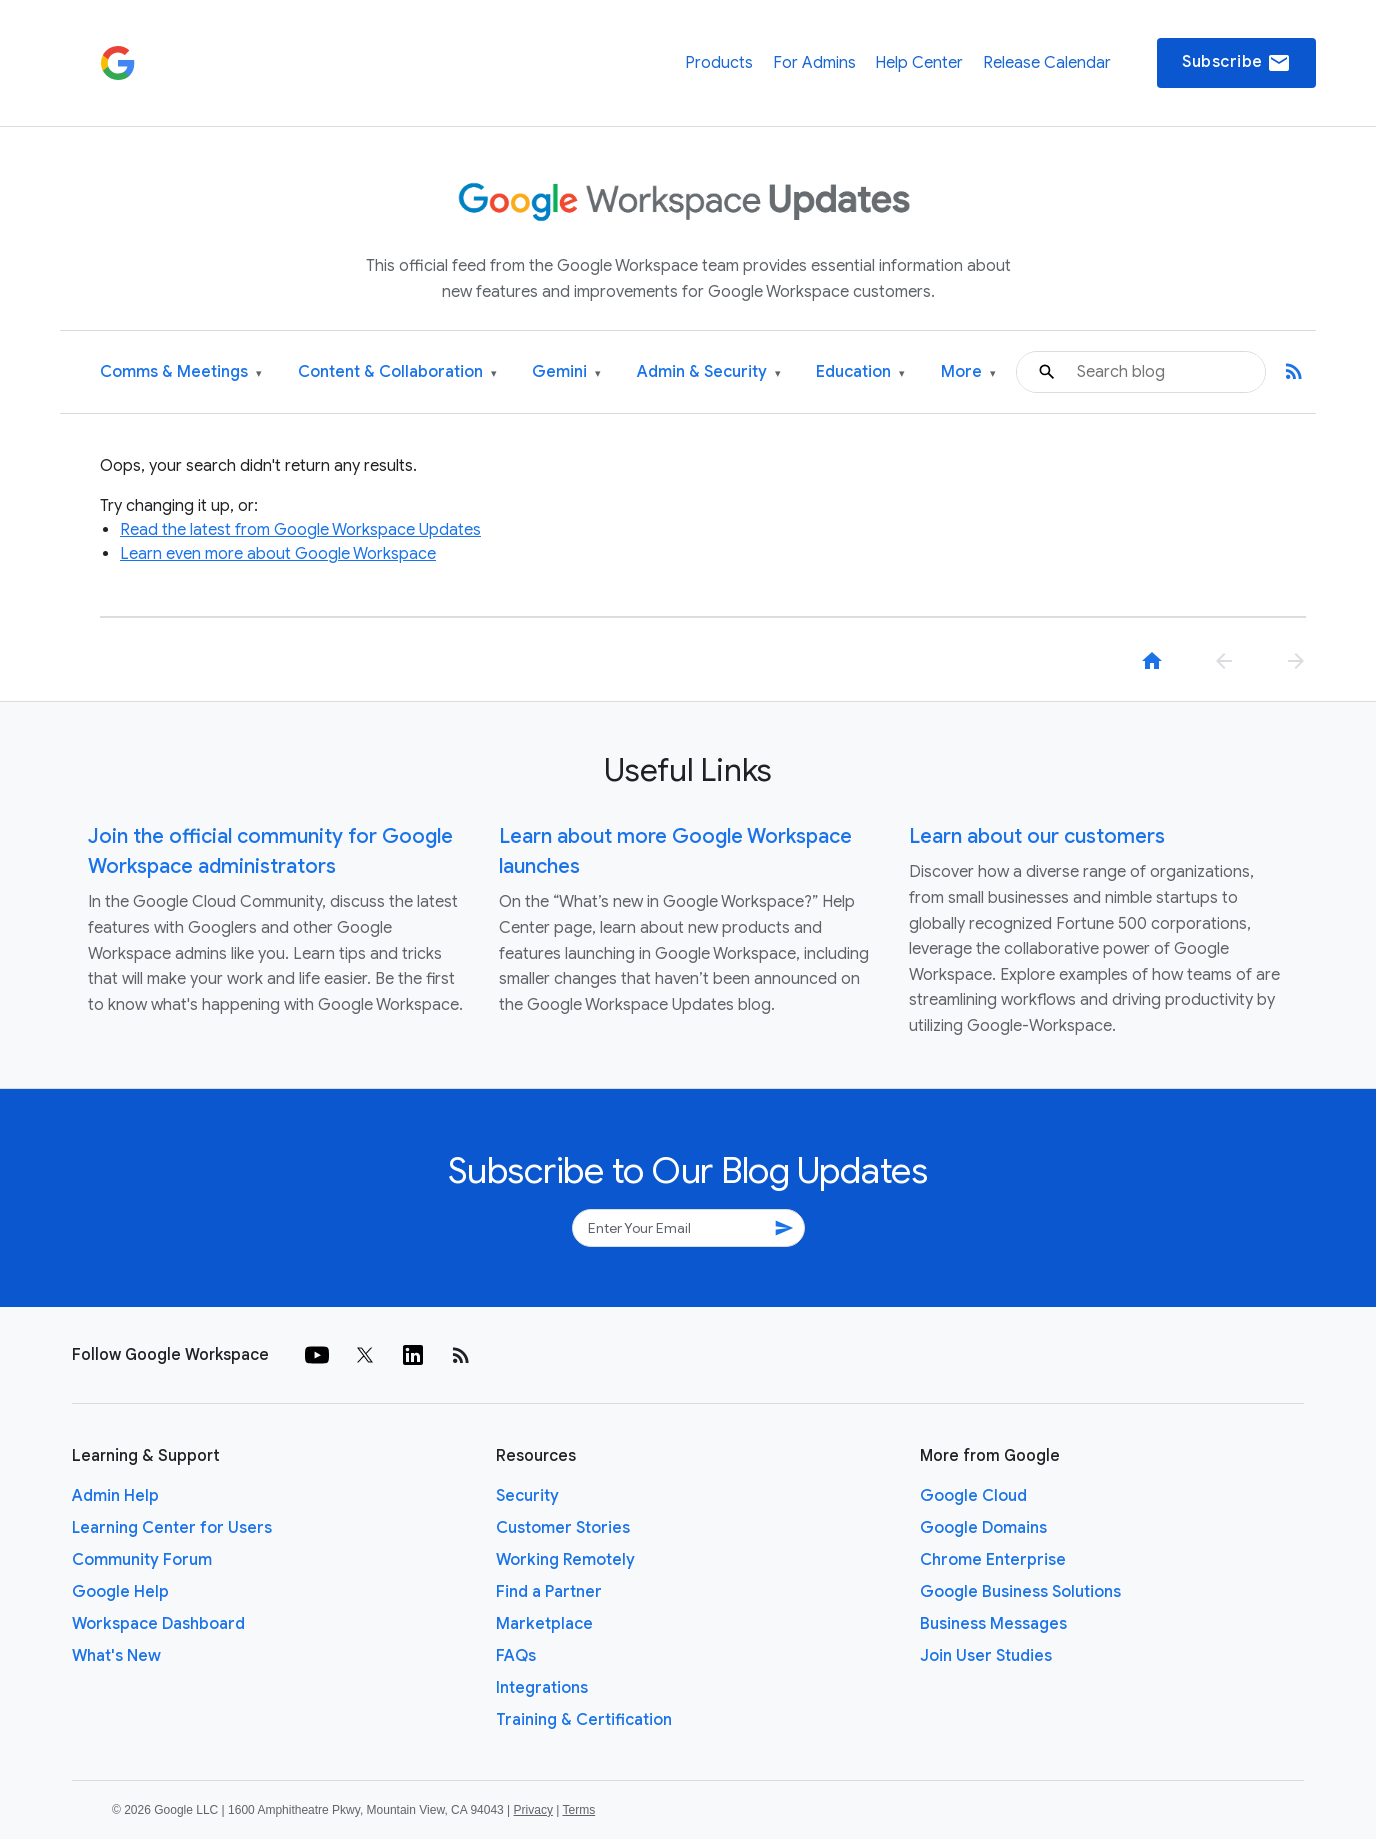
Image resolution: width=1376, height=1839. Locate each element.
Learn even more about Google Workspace (278, 554)
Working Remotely (565, 1560)
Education (860, 372)
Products (719, 63)
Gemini (566, 372)
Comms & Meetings (181, 372)
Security (527, 1496)
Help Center (919, 63)
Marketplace (544, 1624)
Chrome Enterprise (993, 1560)
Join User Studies (986, 1656)
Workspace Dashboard (158, 1624)
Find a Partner (549, 1592)
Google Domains (983, 1528)
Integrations (542, 1688)
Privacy (533, 1810)
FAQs (516, 1656)
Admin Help (115, 1496)
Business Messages (993, 1624)
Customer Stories (563, 1528)
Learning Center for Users (172, 1528)
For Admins (814, 63)
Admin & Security (709, 372)
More (968, 372)
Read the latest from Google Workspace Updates (300, 530)
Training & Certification (584, 1720)
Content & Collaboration (397, 372)
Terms (578, 1810)
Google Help (120, 1592)
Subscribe (1236, 63)
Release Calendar (1047, 63)
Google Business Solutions (1020, 1592)
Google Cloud (973, 1496)
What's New (116, 1656)
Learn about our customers (1037, 836)
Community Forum (142, 1560)
